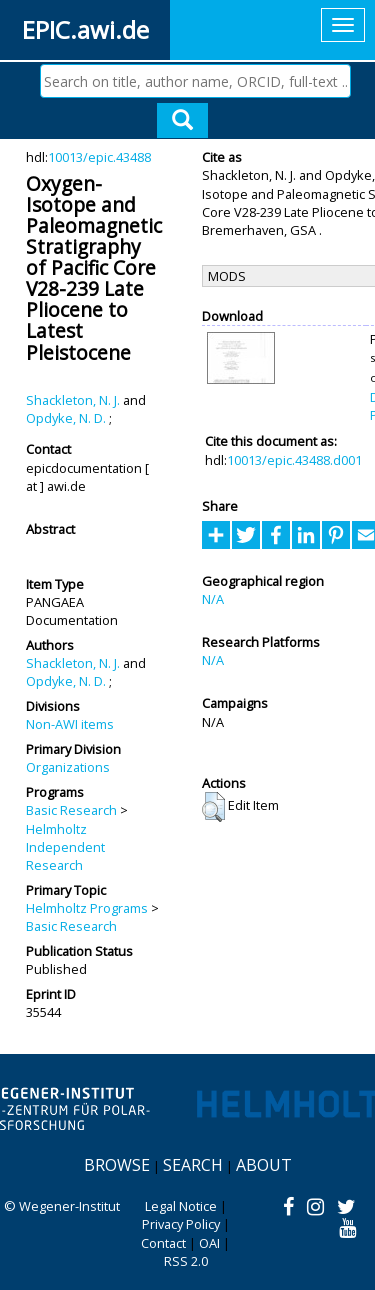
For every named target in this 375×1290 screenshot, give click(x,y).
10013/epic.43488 (99, 157)
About (264, 1165)
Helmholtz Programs (87, 908)
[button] (213, 807)
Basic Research (71, 810)
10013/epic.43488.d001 (294, 460)
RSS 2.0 (186, 1261)
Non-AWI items (70, 724)
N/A (213, 599)
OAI (209, 1243)
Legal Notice (181, 1206)
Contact (163, 1243)
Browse (117, 1165)
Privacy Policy (181, 1224)
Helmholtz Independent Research (65, 847)
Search (193, 1165)
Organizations (68, 767)
